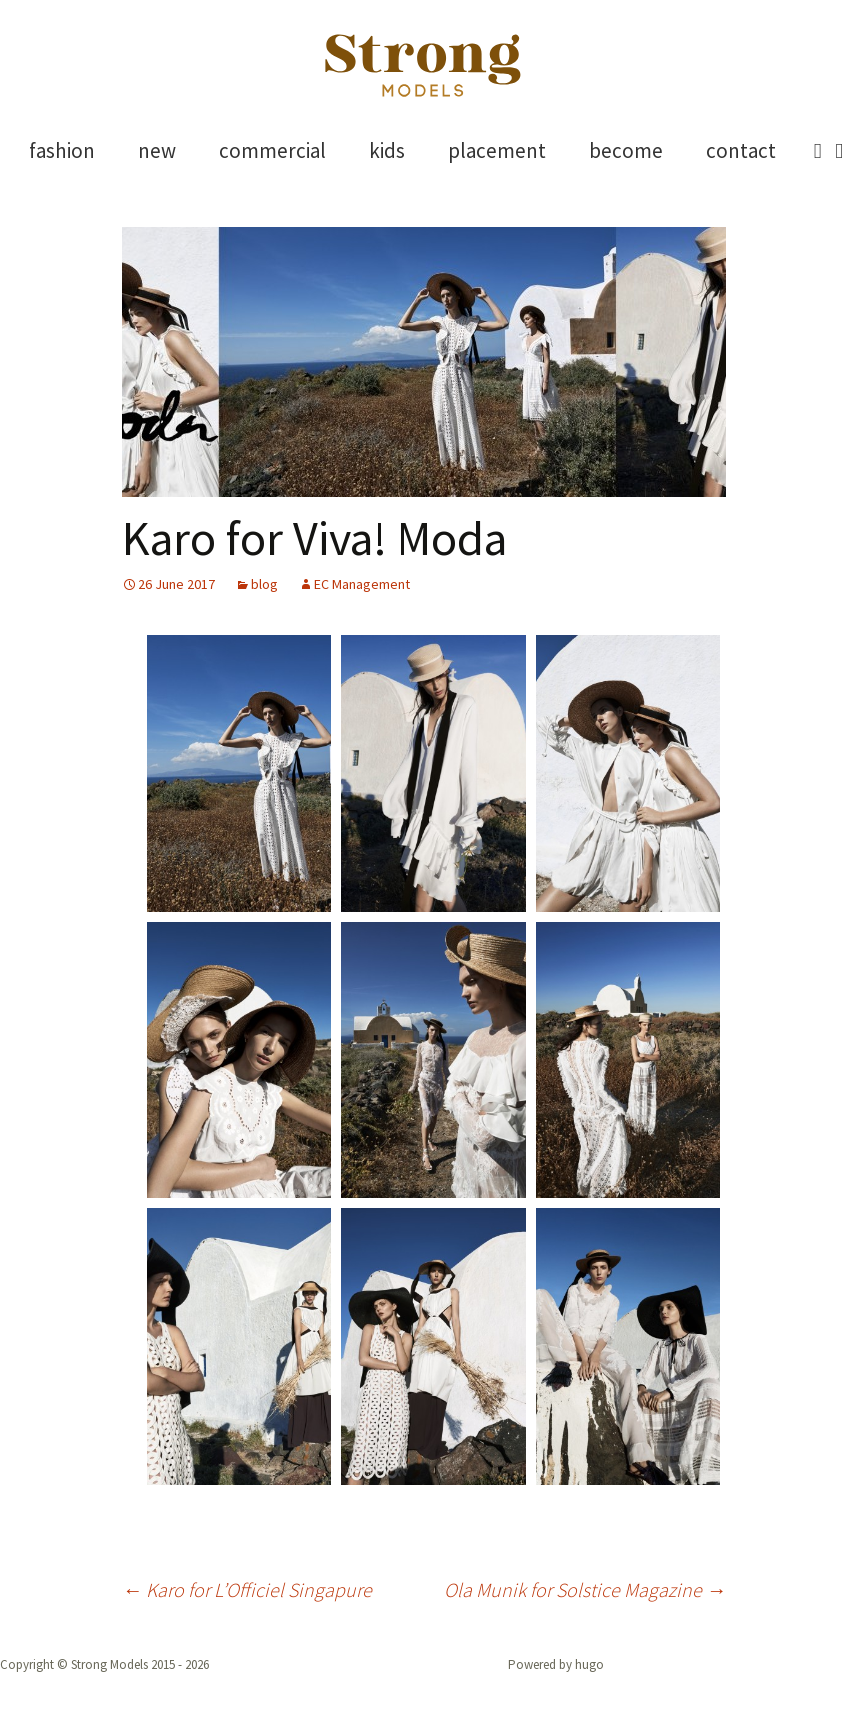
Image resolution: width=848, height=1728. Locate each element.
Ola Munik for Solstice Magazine (585, 1589)
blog (264, 584)
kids (387, 150)
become (626, 150)
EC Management (362, 584)
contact (741, 150)
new (157, 150)
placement (497, 150)
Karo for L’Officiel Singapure (247, 1589)
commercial (272, 150)
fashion (62, 150)
